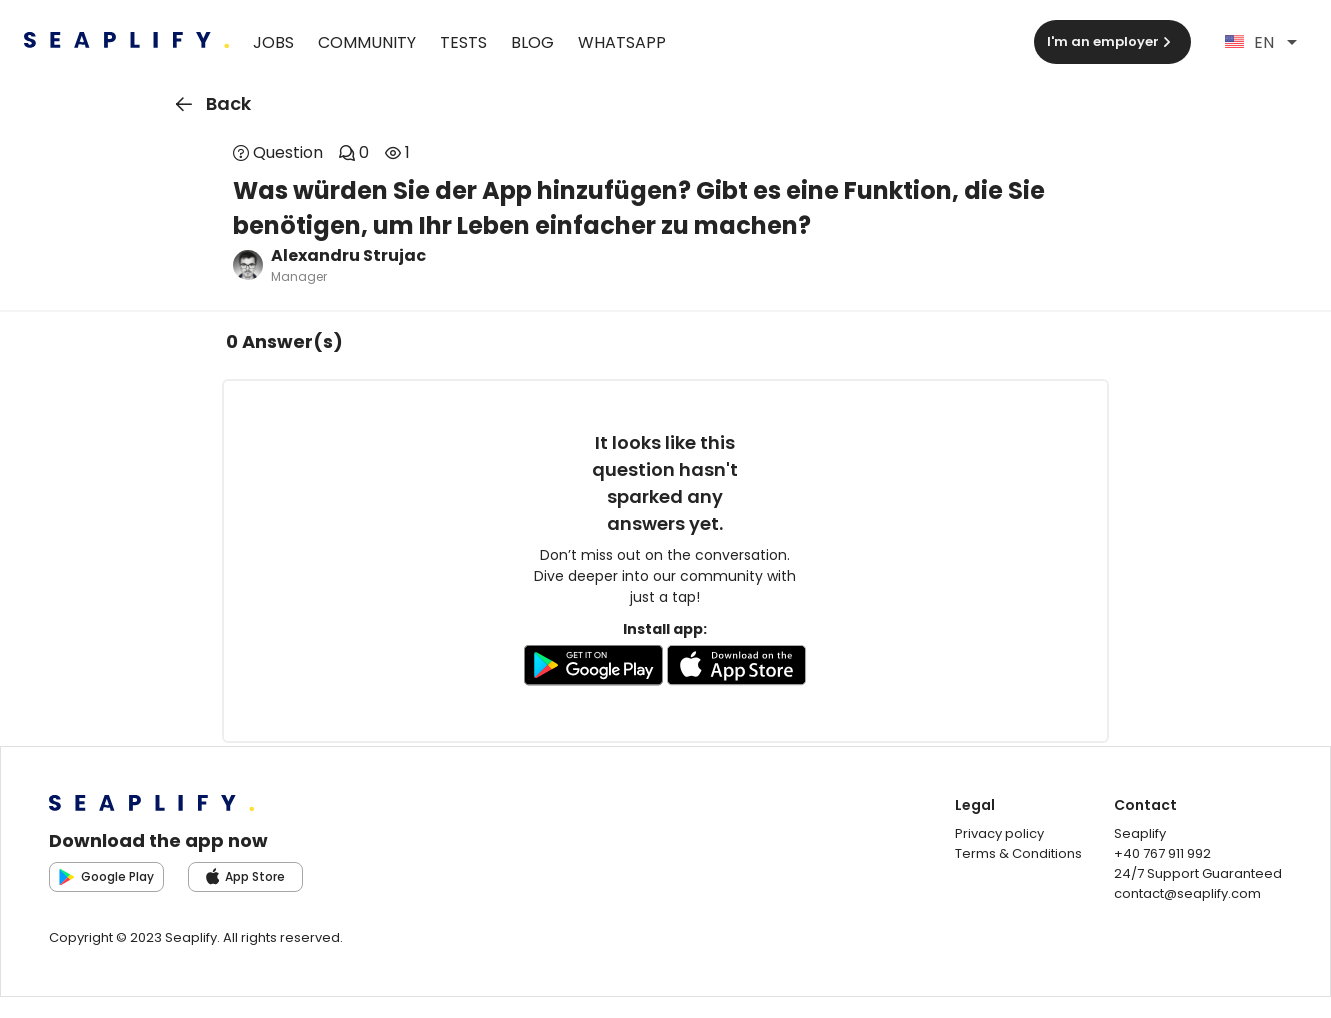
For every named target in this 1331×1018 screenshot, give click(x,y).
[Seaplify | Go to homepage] (126, 42)
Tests (463, 42)
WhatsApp (622, 42)
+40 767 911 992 (1162, 853)
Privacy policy (999, 833)
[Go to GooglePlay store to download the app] (593, 669)
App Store (246, 876)
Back (209, 104)
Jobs (273, 42)
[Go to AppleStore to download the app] (737, 669)
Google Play (106, 876)
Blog (532, 42)
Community (367, 42)
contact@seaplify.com (1187, 893)
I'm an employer (1111, 41)
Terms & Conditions (1018, 853)
